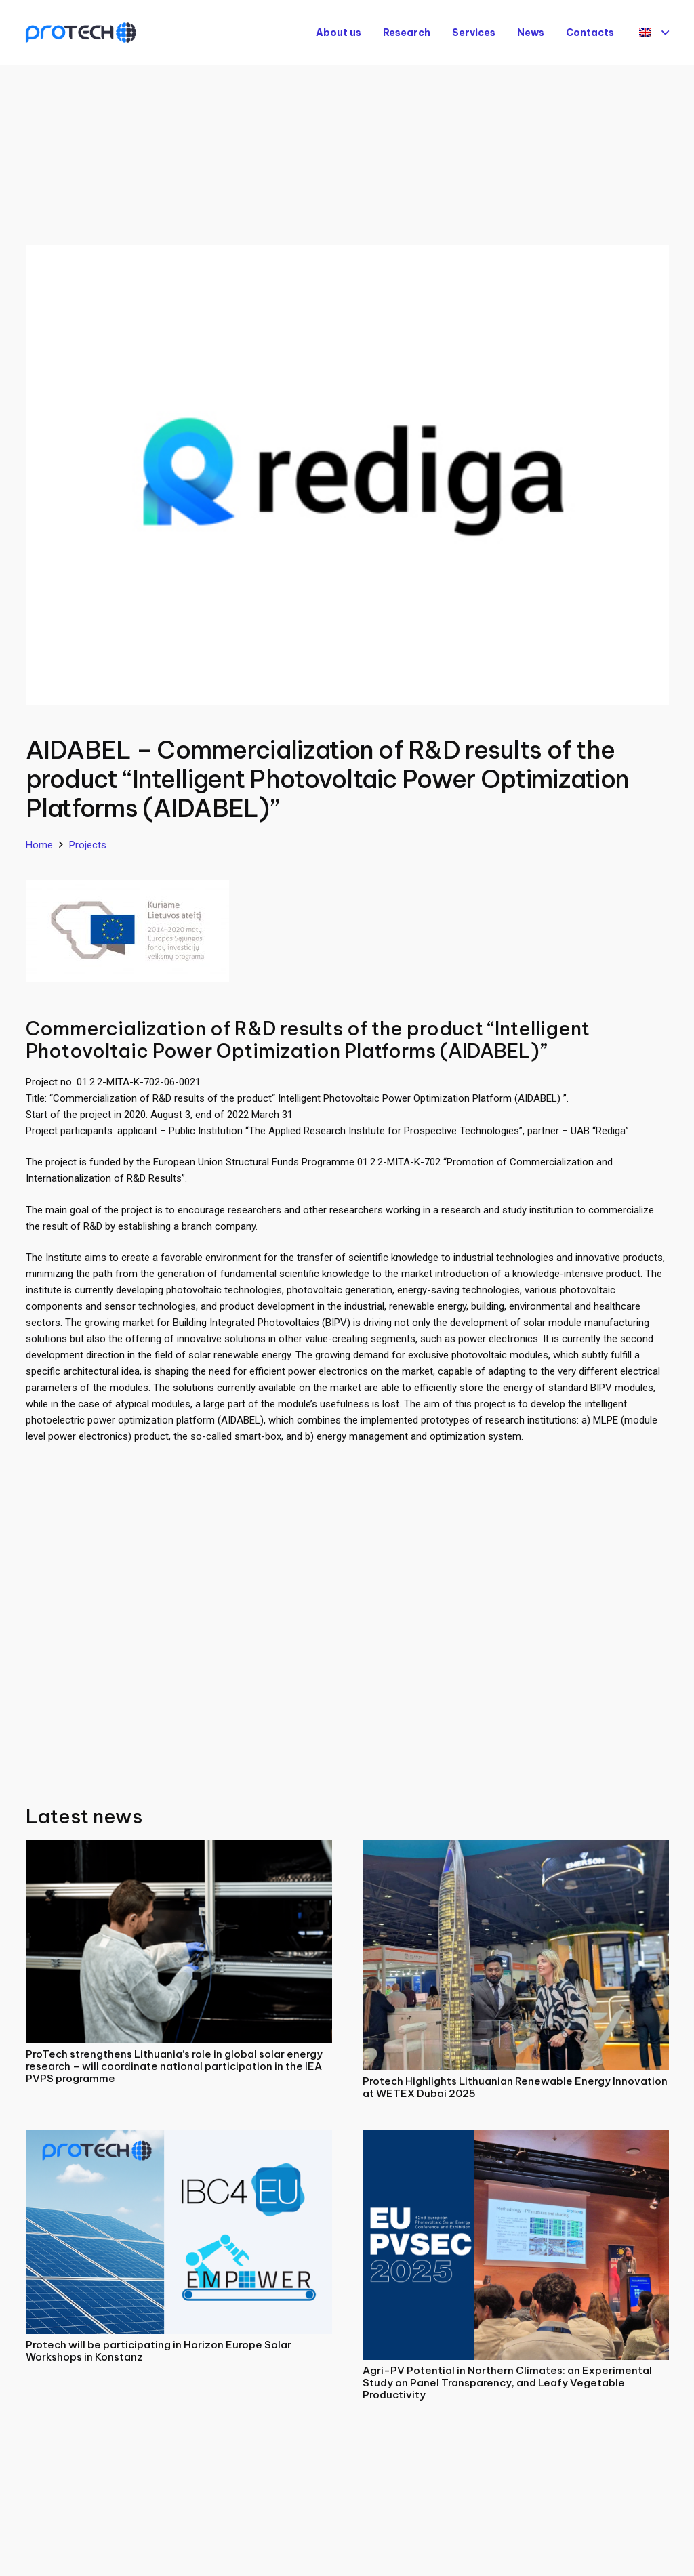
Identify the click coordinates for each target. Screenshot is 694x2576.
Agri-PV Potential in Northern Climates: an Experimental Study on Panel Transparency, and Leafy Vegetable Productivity (507, 2382)
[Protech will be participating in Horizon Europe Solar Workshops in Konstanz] (179, 2138)
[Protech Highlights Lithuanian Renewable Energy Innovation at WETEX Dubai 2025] (516, 1848)
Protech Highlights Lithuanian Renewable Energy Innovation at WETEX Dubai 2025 (515, 2087)
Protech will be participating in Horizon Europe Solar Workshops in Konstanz (158, 2350)
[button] (654, 32)
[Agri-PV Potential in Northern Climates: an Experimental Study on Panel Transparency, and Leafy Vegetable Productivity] (516, 2138)
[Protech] (81, 32)
